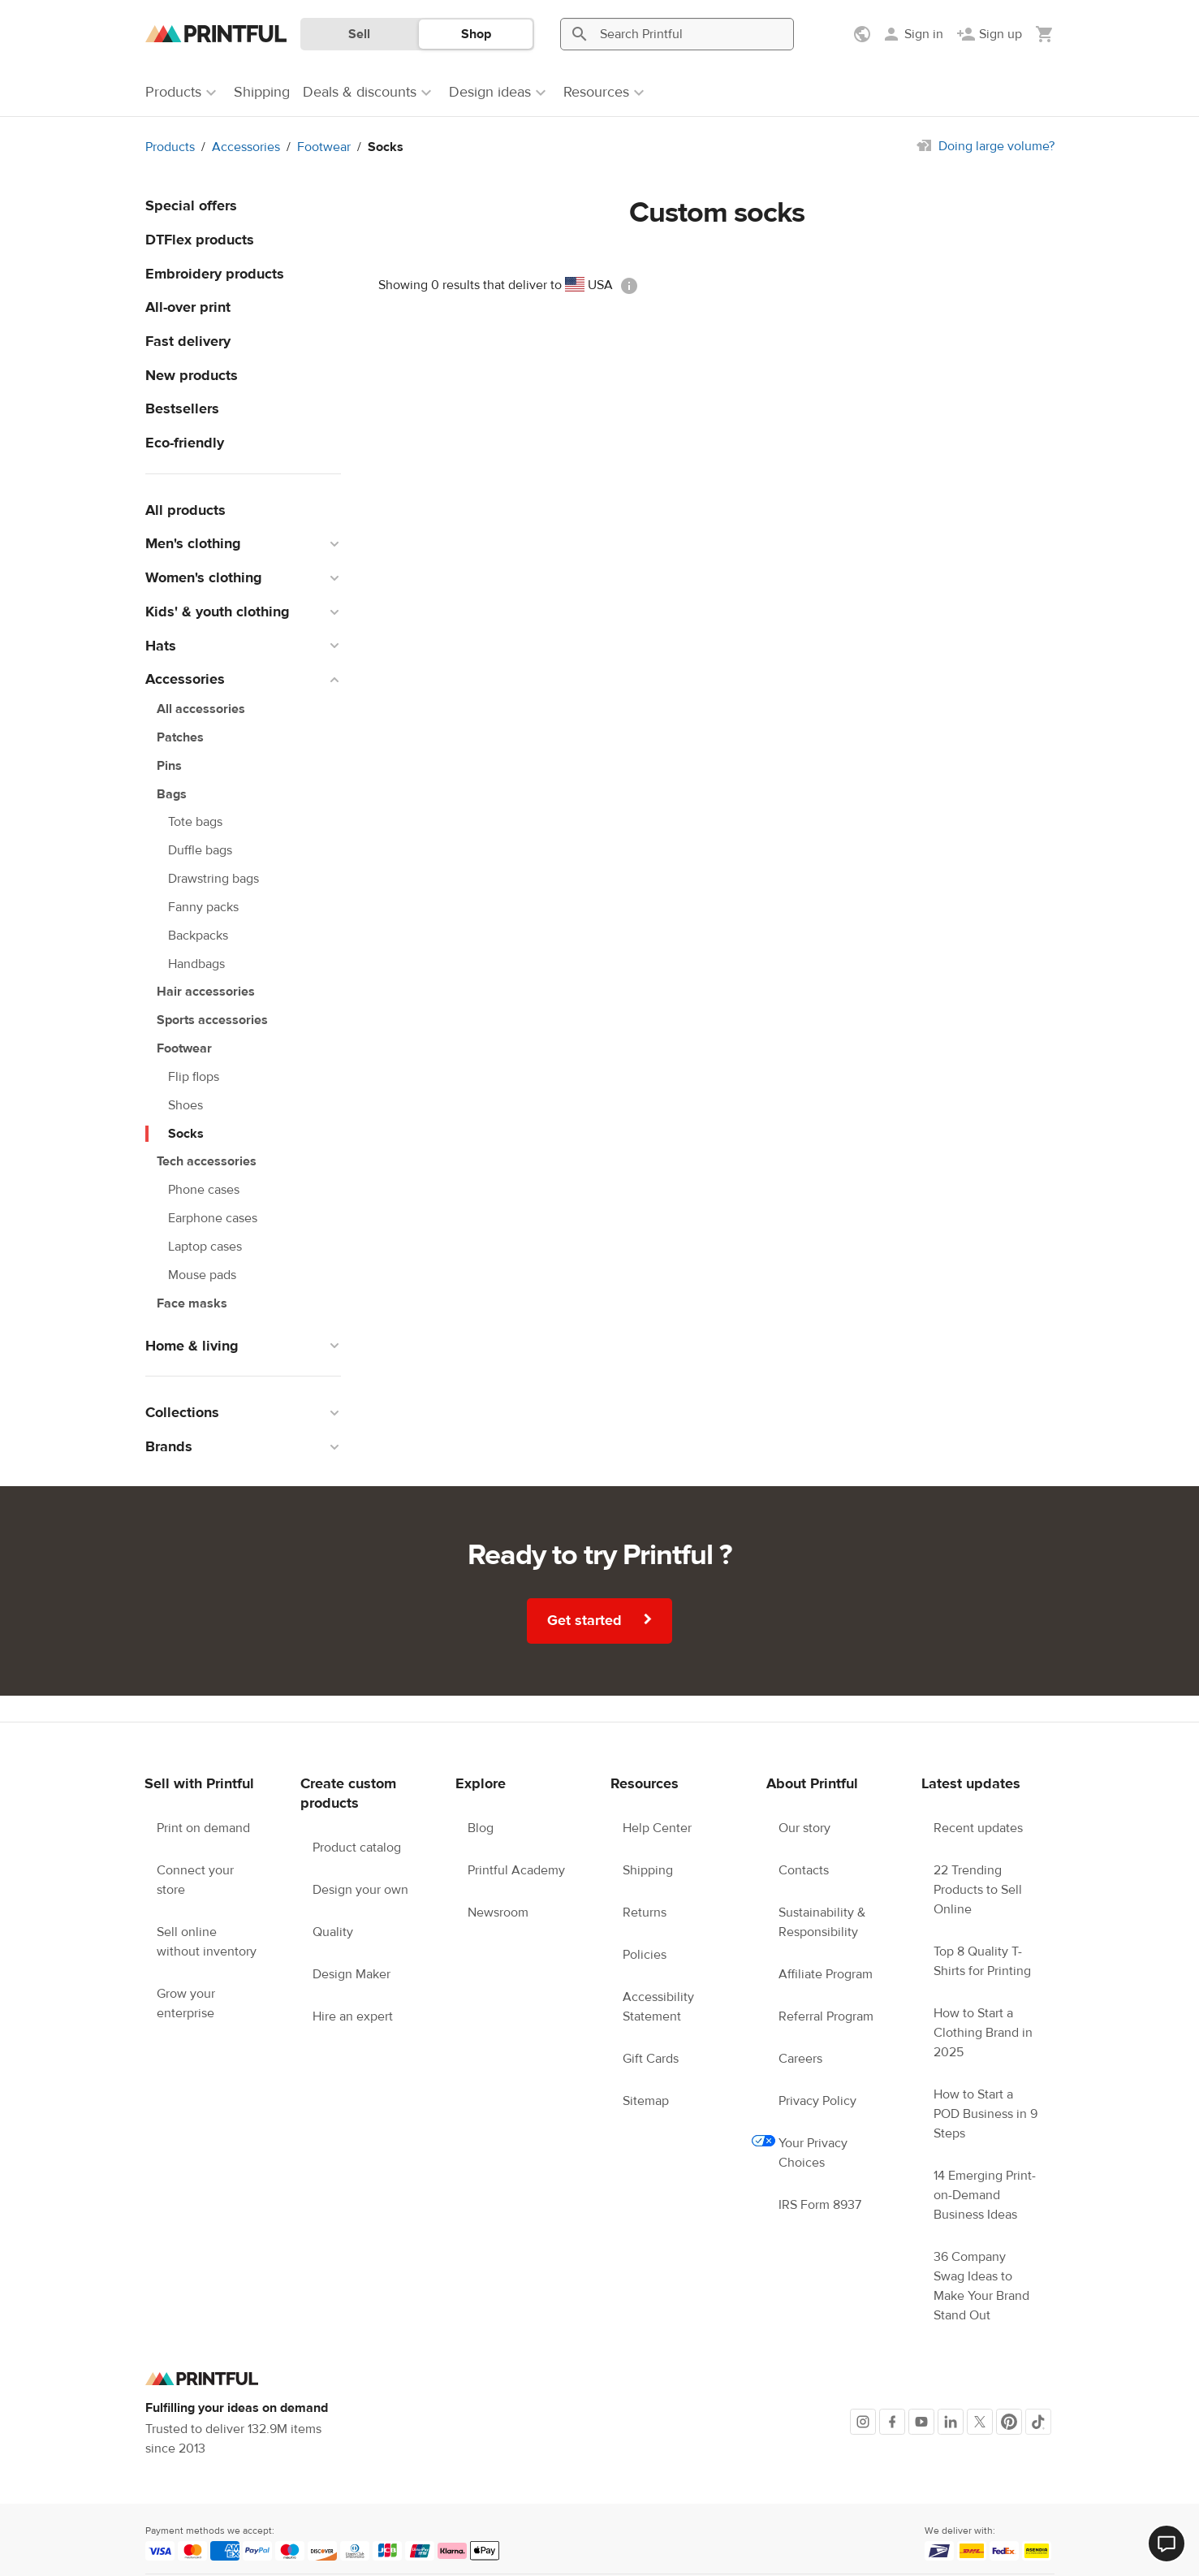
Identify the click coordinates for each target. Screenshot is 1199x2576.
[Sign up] (989, 34)
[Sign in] (912, 34)
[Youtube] (921, 2422)
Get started (602, 1619)
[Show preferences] (863, 34)
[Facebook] (892, 2422)
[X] (980, 2422)
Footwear (324, 147)
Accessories (246, 147)
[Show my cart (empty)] (1045, 34)
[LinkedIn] (951, 2422)
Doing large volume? (996, 146)
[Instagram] (863, 2422)
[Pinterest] (1009, 2422)
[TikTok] (1038, 2422)
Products (170, 147)
